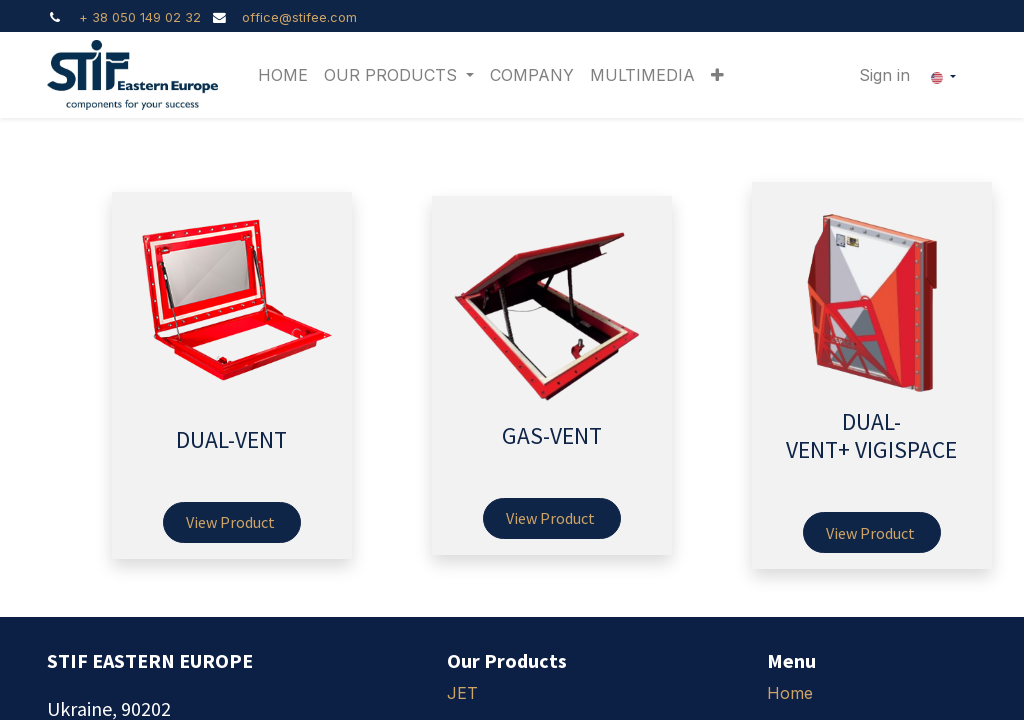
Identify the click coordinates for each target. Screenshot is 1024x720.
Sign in (884, 75)
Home (790, 693)
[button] (717, 75)
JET (462, 693)
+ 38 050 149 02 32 (140, 17)
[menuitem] (283, 75)
